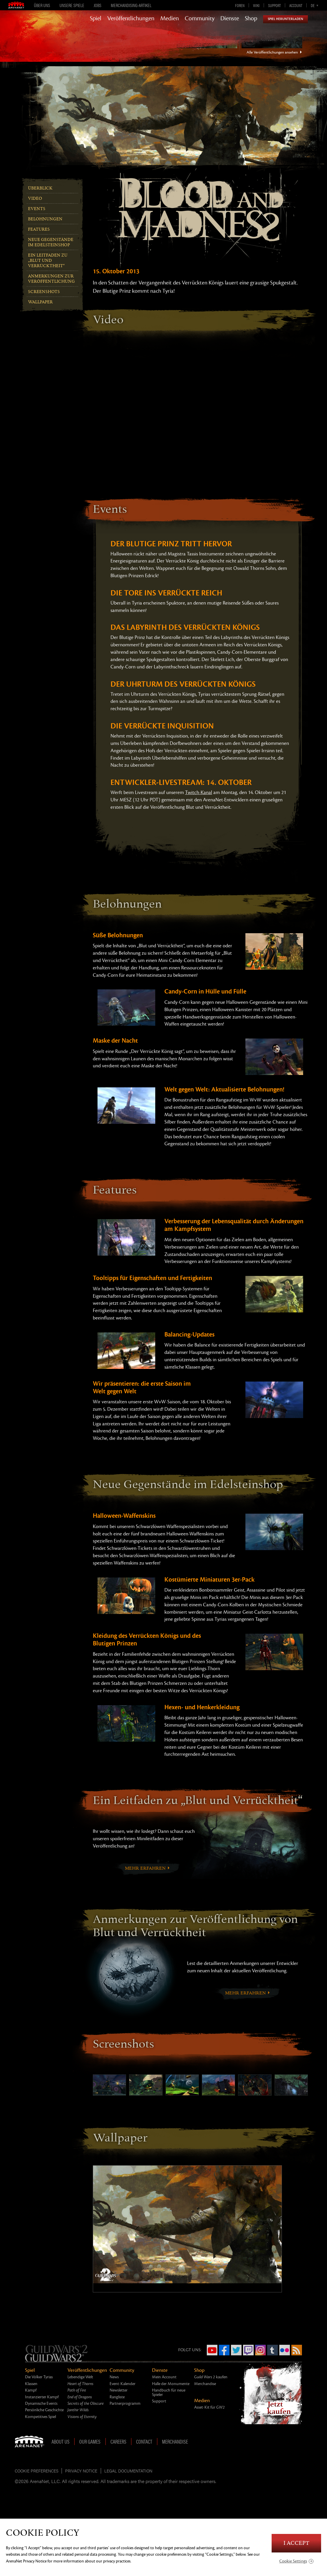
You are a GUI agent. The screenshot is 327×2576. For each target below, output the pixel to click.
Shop (251, 18)
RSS (296, 2350)
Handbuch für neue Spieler (168, 2392)
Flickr (284, 2350)
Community (199, 18)
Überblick (40, 188)
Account (295, 5)
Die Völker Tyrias (39, 2376)
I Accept (296, 2543)
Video (35, 198)
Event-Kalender (123, 2383)
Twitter (236, 2350)
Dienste (229, 18)
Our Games (89, 2441)
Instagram (260, 2350)
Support (274, 5)
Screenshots (44, 291)
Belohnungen (45, 219)
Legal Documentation (128, 2471)
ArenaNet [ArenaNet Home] (31, 2441)
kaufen (210, 2376)
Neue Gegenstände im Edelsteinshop (50, 242)
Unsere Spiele (72, 5)
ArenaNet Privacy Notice (26, 2561)
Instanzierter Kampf (42, 2396)
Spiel (95, 18)
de (313, 5)
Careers (118, 2441)
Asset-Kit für (209, 2407)
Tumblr (272, 2350)
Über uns (42, 5)
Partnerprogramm (125, 2403)
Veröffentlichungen (130, 18)
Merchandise (205, 2383)
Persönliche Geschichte (44, 2409)
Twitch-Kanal (198, 793)
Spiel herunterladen (285, 19)
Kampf (31, 2390)
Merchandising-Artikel (131, 5)
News (114, 2376)
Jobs (97, 5)
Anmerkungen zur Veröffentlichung (51, 279)
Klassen (31, 2383)
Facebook (224, 2350)
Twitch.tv (248, 2350)
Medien (169, 18)
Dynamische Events (41, 2403)
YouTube (212, 2350)
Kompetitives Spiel (40, 2416)
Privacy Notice (81, 2471)
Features (39, 229)
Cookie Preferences (36, 2471)
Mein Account (164, 2376)
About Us (61, 2441)
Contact (144, 2441)
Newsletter (119, 2390)
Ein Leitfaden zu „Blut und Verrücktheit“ (47, 260)
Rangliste (117, 2396)
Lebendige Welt (80, 2376)
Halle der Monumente (170, 2383)
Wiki (256, 5)
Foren (240, 5)
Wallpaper (40, 301)
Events (36, 208)
